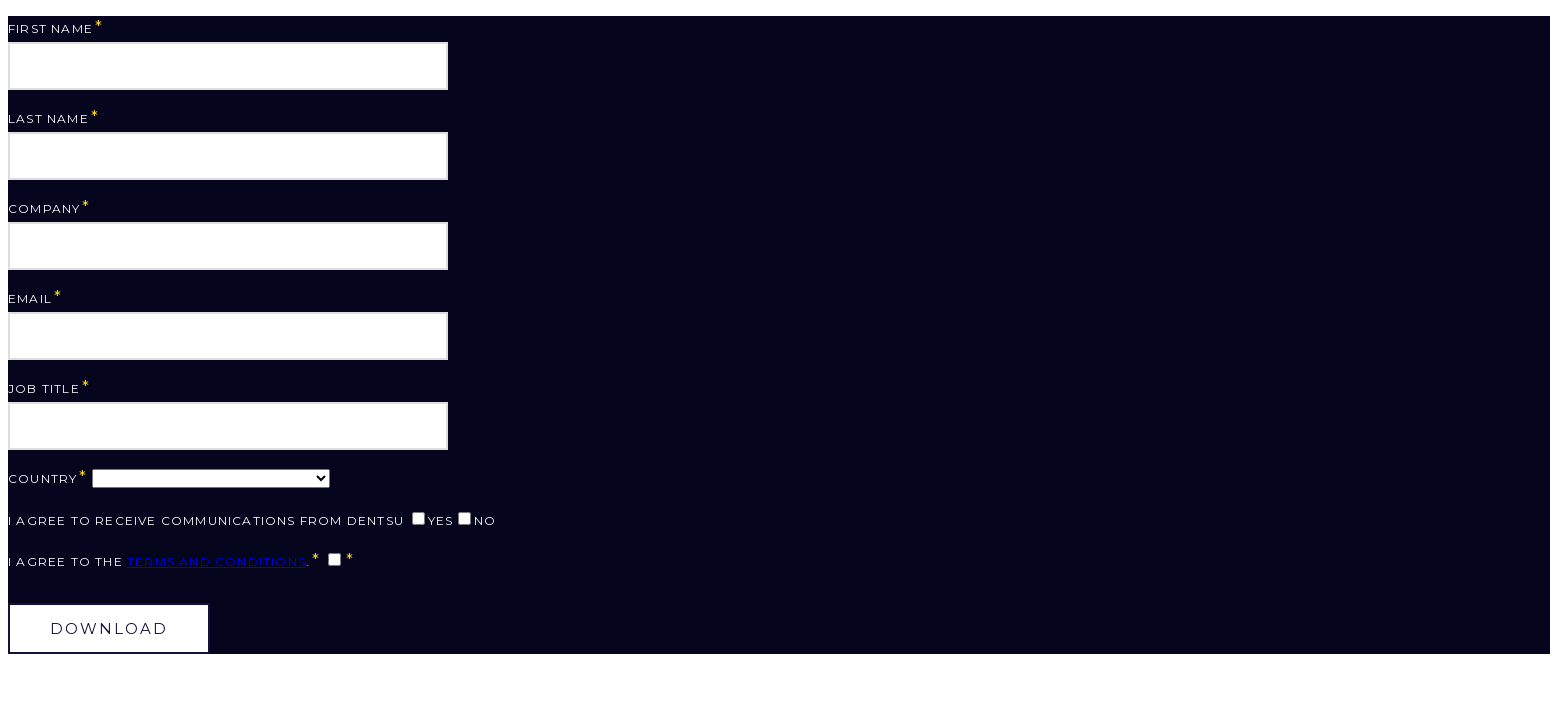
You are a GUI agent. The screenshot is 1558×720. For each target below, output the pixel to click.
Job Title (44, 388)
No (485, 520)
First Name (50, 28)
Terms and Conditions (216, 561)
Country (42, 478)
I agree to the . (159, 561)
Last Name (48, 118)
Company (44, 208)
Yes (441, 520)
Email (30, 298)
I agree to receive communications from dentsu (206, 520)
